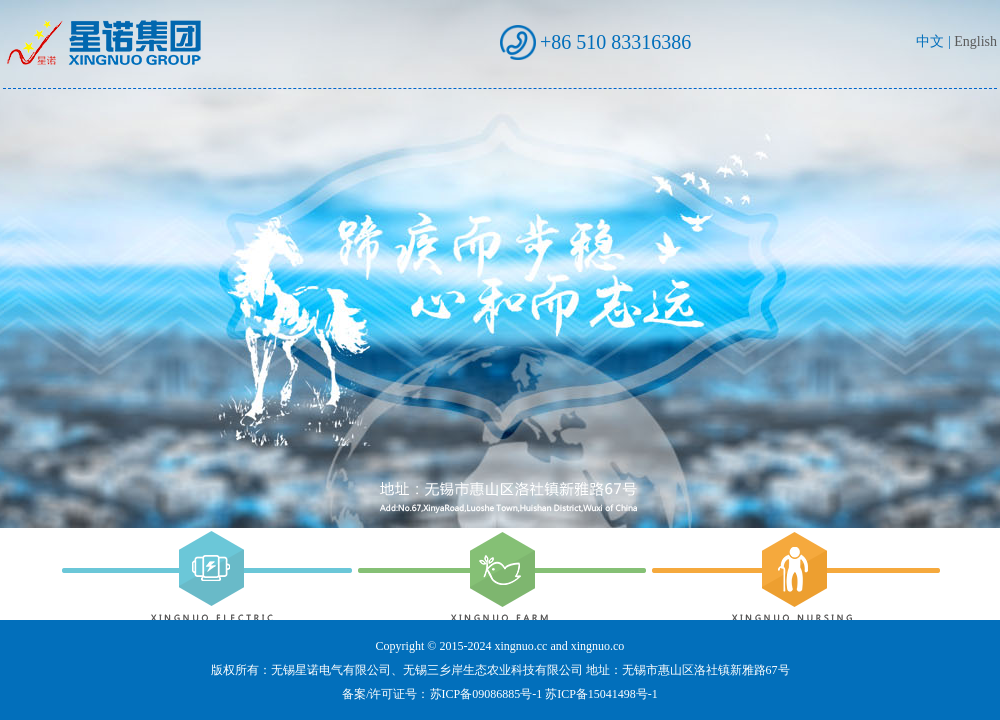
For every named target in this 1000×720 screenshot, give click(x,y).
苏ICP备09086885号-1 (486, 694)
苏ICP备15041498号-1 (601, 694)
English (975, 41)
